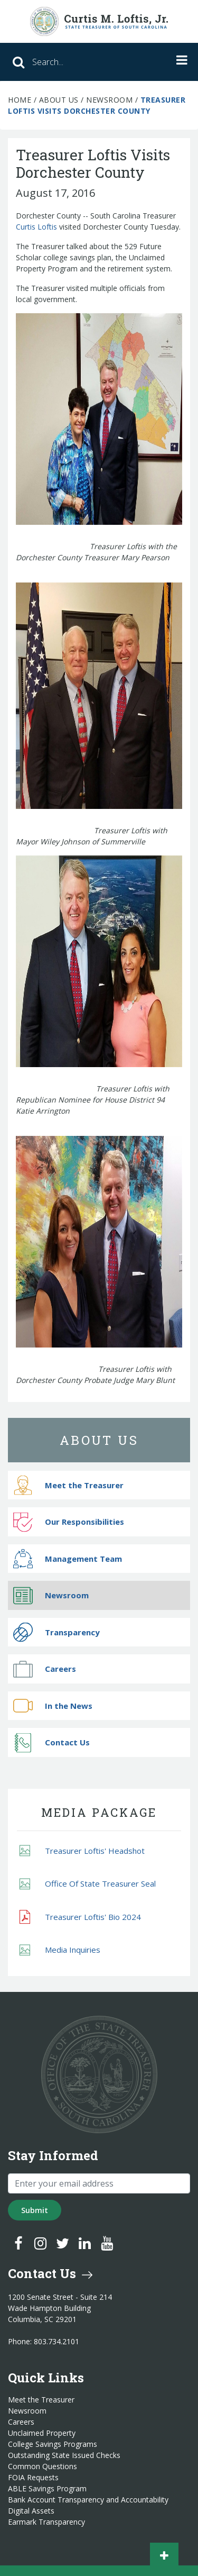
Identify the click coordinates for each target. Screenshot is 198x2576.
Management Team (67, 1559)
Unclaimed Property (42, 2433)
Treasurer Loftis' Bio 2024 (80, 1917)
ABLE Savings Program (47, 2488)
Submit (34, 2210)
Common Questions (42, 2466)
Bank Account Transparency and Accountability (88, 2500)
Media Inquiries (60, 1949)
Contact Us (51, 1742)
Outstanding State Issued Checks (64, 2455)
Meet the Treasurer (68, 1485)
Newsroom (109, 100)
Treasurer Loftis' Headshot (82, 1850)
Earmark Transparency (46, 2522)
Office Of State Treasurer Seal (88, 1883)
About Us (59, 100)
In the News (52, 1706)
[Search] (73, 61)
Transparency (56, 1632)
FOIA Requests (33, 2477)
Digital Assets (31, 2511)
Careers (44, 1669)
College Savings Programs (52, 2444)
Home (19, 100)
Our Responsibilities (68, 1522)
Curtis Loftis (36, 227)
